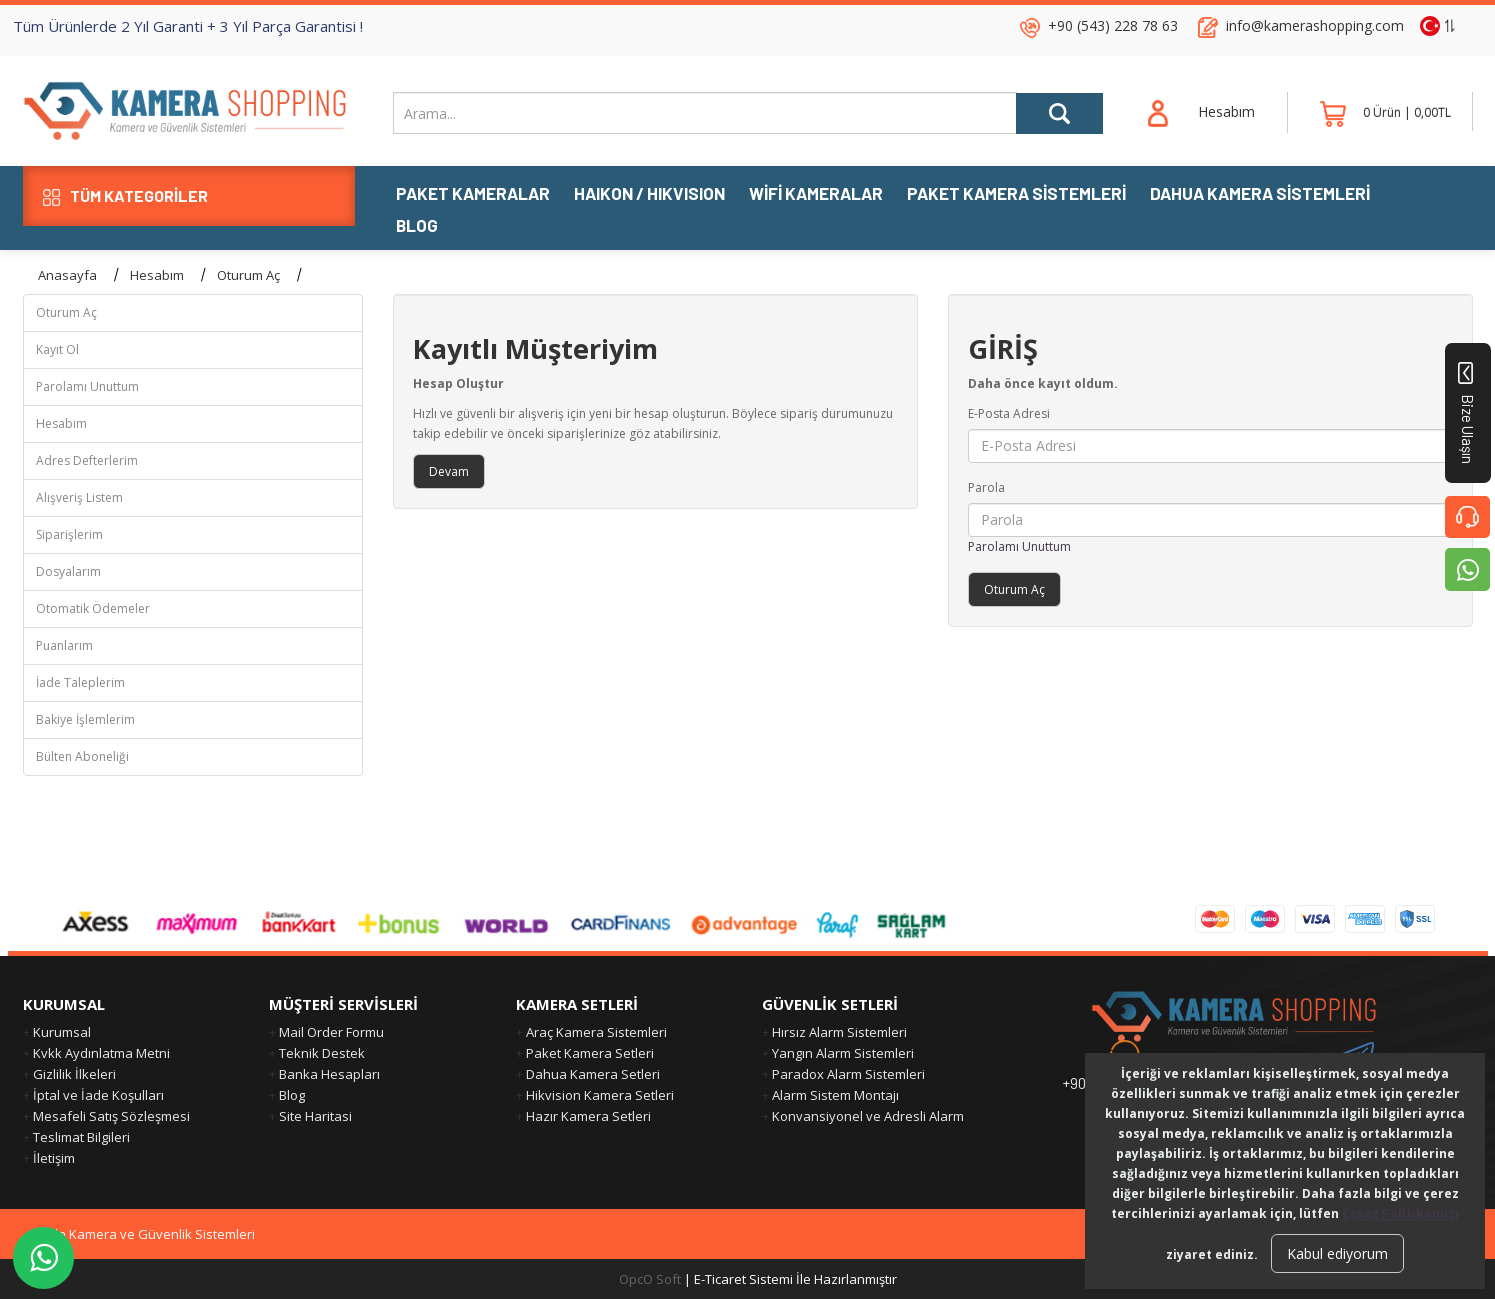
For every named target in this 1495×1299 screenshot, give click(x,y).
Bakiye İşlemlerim (85, 719)
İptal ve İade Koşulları (98, 1095)
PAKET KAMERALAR (473, 194)
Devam (449, 471)
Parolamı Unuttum (87, 386)
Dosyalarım (68, 571)
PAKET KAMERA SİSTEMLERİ (1016, 194)
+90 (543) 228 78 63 (1113, 25)
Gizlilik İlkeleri (74, 1074)
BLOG (417, 226)
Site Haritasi (315, 1116)
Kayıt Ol (57, 349)
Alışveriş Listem (79, 497)
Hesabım (157, 275)
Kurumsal (62, 1032)
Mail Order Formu (331, 1032)
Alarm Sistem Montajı (835, 1095)
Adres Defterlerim (87, 460)
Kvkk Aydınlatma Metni (101, 1053)
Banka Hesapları (329, 1074)
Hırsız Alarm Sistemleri (839, 1032)
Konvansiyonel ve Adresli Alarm (868, 1116)
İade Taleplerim (80, 682)
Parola (986, 487)
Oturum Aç (248, 275)
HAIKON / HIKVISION (649, 194)
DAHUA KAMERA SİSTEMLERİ (1260, 194)
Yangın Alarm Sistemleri (843, 1053)
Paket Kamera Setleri (590, 1053)
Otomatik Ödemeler (93, 608)
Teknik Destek (322, 1053)
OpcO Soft (650, 1279)
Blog (292, 1095)
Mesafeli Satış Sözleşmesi (111, 1116)
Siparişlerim (69, 534)
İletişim (54, 1158)
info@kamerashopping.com (1315, 25)
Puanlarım (64, 645)
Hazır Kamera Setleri (588, 1116)
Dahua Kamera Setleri (593, 1074)
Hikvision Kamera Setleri (600, 1095)
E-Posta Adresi (1009, 413)
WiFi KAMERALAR (816, 194)
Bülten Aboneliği (82, 756)
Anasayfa (67, 275)
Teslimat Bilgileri (81, 1137)
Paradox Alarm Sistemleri (848, 1074)
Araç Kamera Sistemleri (596, 1032)
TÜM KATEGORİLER (125, 196)
